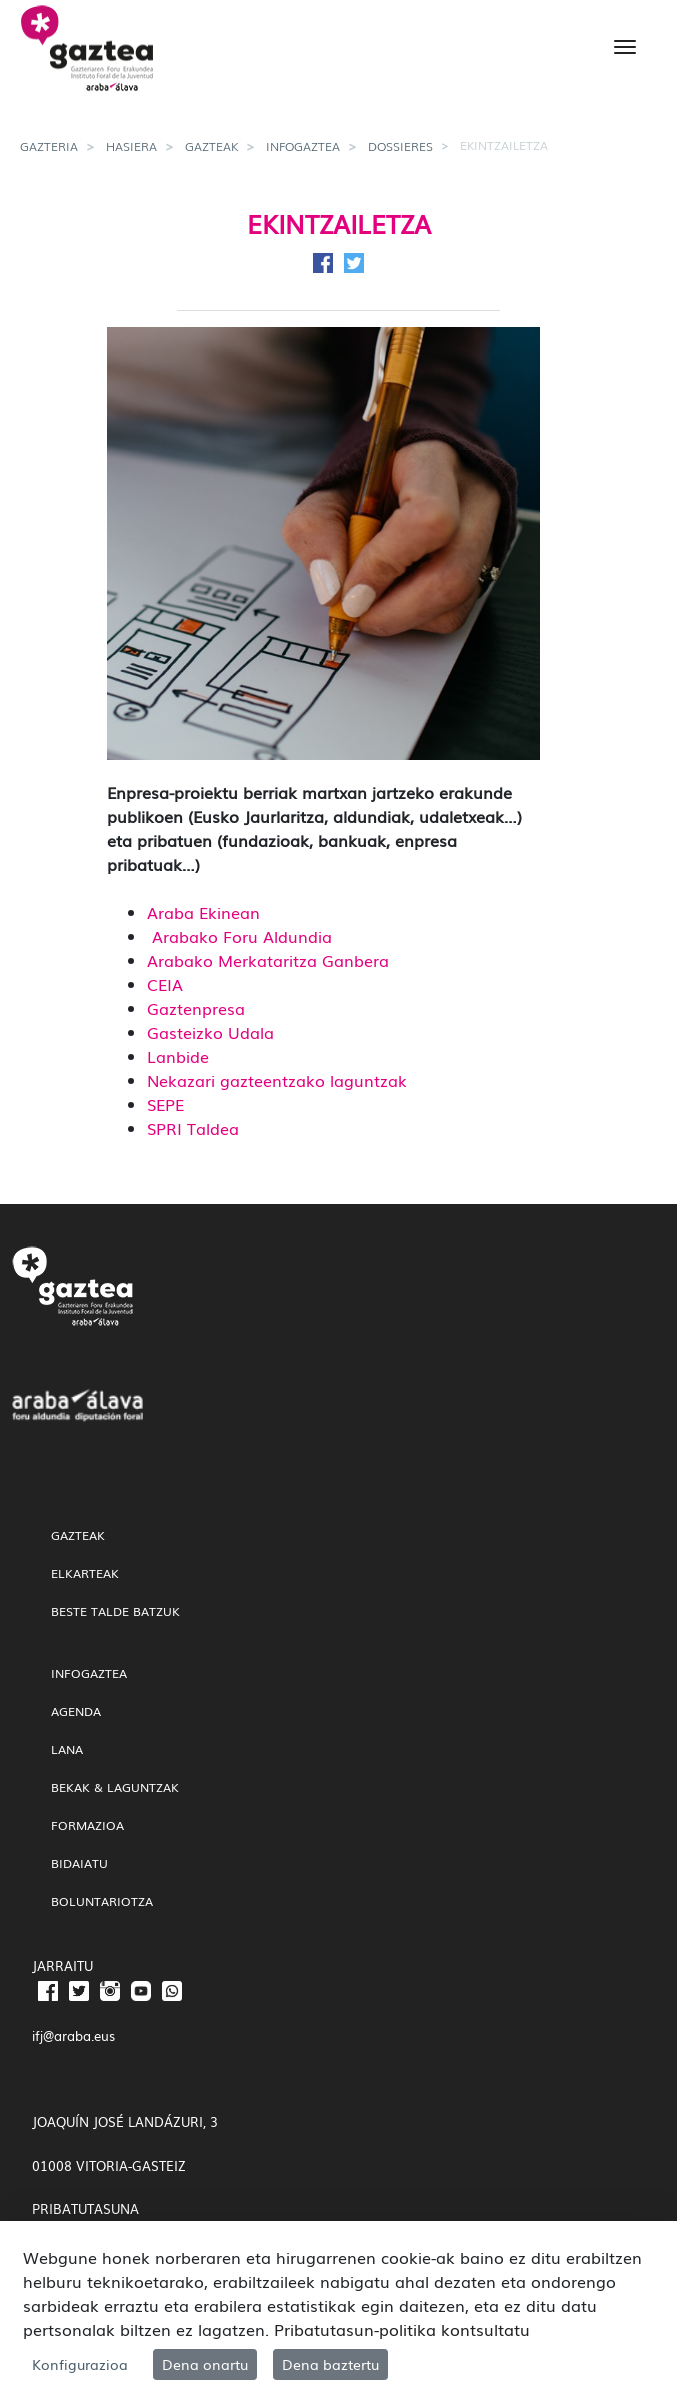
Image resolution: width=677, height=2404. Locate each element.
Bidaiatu (79, 1863)
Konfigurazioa (80, 2364)
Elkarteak (85, 1573)
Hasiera (131, 146)
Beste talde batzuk (115, 1611)
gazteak (211, 146)
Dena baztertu (330, 2364)
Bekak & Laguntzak (115, 1787)
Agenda (76, 1711)
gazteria (49, 146)
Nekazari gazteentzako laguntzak (277, 1080)
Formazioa (87, 1825)
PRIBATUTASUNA (85, 2208)
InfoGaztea (303, 146)
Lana (67, 1749)
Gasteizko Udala (210, 1032)
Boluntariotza (102, 1901)
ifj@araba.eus (73, 2035)
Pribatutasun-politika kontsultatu (402, 2329)
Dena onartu (205, 2364)
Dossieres (400, 146)
